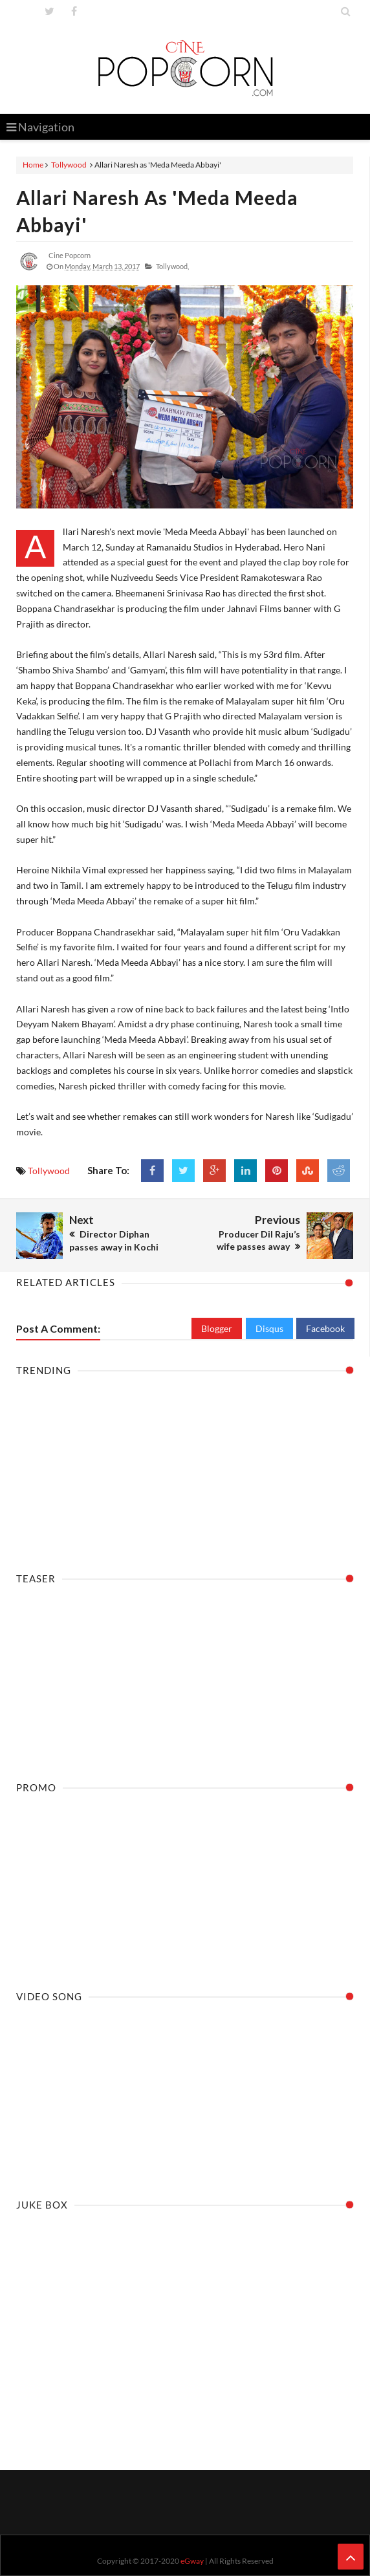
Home (33, 164)
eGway (192, 2561)
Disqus (269, 1328)
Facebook (325, 1328)
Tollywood (69, 164)
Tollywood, (172, 266)
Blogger (216, 1328)
